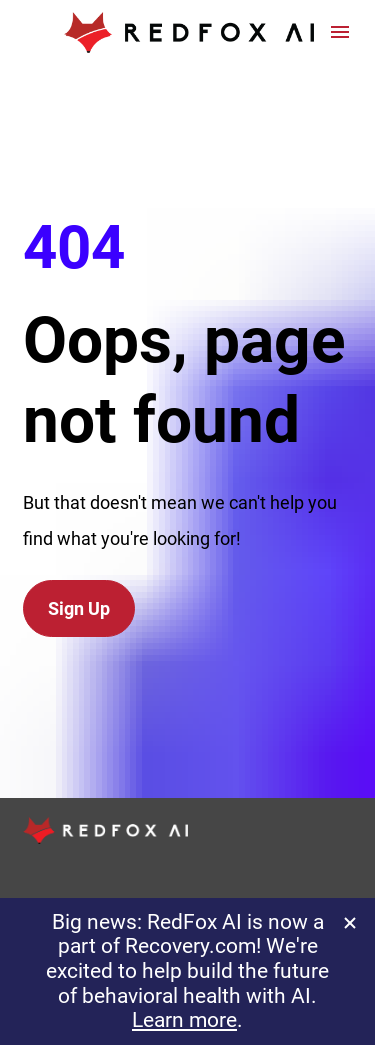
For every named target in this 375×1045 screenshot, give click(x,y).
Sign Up (79, 574)
